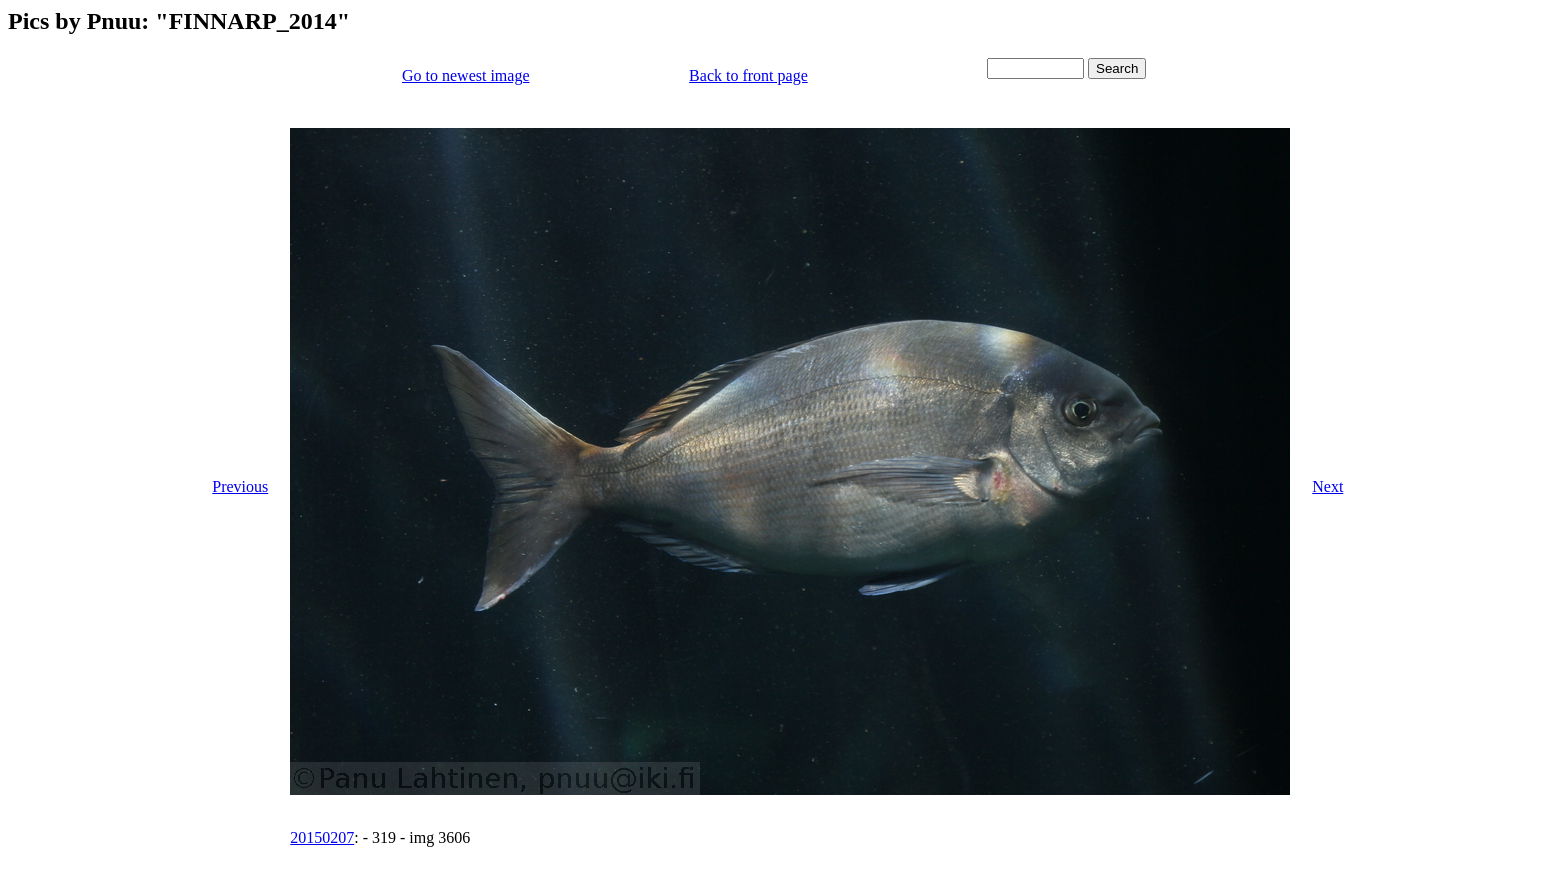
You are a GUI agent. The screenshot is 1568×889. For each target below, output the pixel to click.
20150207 (322, 837)
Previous (240, 486)
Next (1327, 486)
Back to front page (748, 75)
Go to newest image (466, 75)
